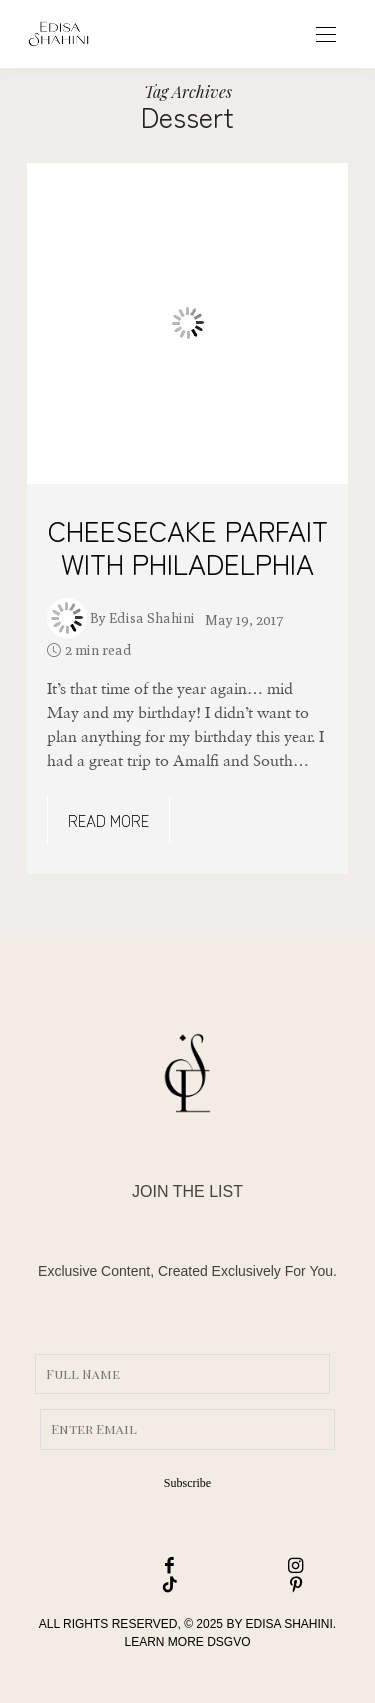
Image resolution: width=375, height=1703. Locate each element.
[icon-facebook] (125, 1566)
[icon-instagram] (251, 1566)
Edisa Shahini (152, 618)
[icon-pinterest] (251, 1585)
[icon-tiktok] (125, 1585)
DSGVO (228, 1642)
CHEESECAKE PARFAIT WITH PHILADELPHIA (188, 546)
